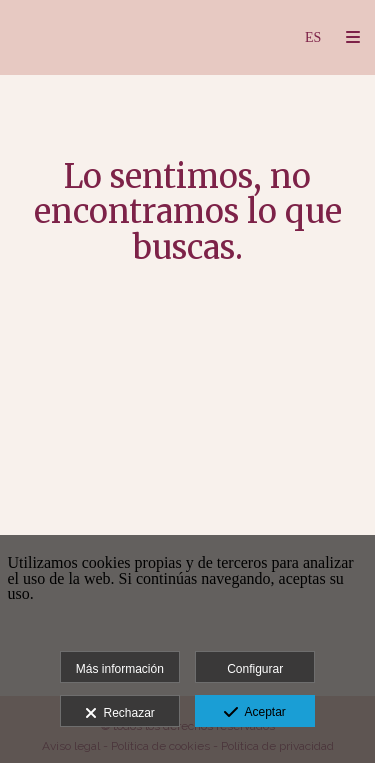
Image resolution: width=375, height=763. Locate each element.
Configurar (255, 669)
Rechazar (120, 714)
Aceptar (254, 713)
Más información (120, 669)
